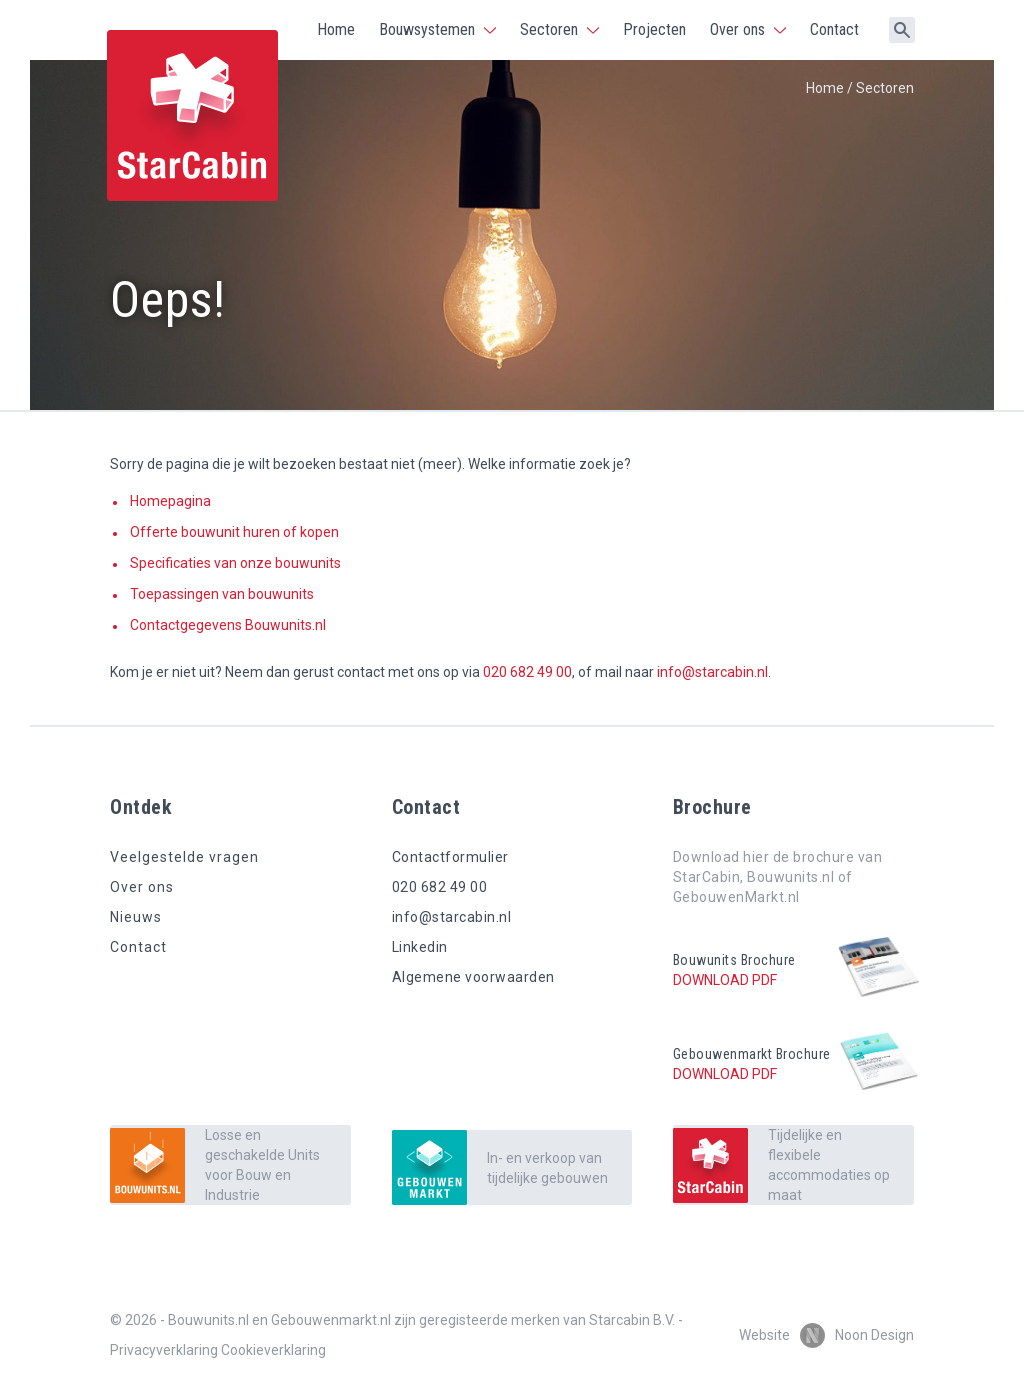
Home (336, 29)
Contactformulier (450, 857)
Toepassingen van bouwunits (222, 594)
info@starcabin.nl (712, 672)
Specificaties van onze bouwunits (235, 563)
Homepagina (170, 501)
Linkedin (420, 947)
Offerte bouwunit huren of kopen (234, 532)
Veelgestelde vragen (184, 857)
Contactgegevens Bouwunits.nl (228, 625)
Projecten (654, 29)
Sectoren (549, 29)
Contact (834, 29)
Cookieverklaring (273, 1350)
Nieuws (136, 917)
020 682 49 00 (527, 672)
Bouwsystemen (427, 29)
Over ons (737, 29)
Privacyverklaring (164, 1350)
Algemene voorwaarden (473, 977)
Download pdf (725, 980)
